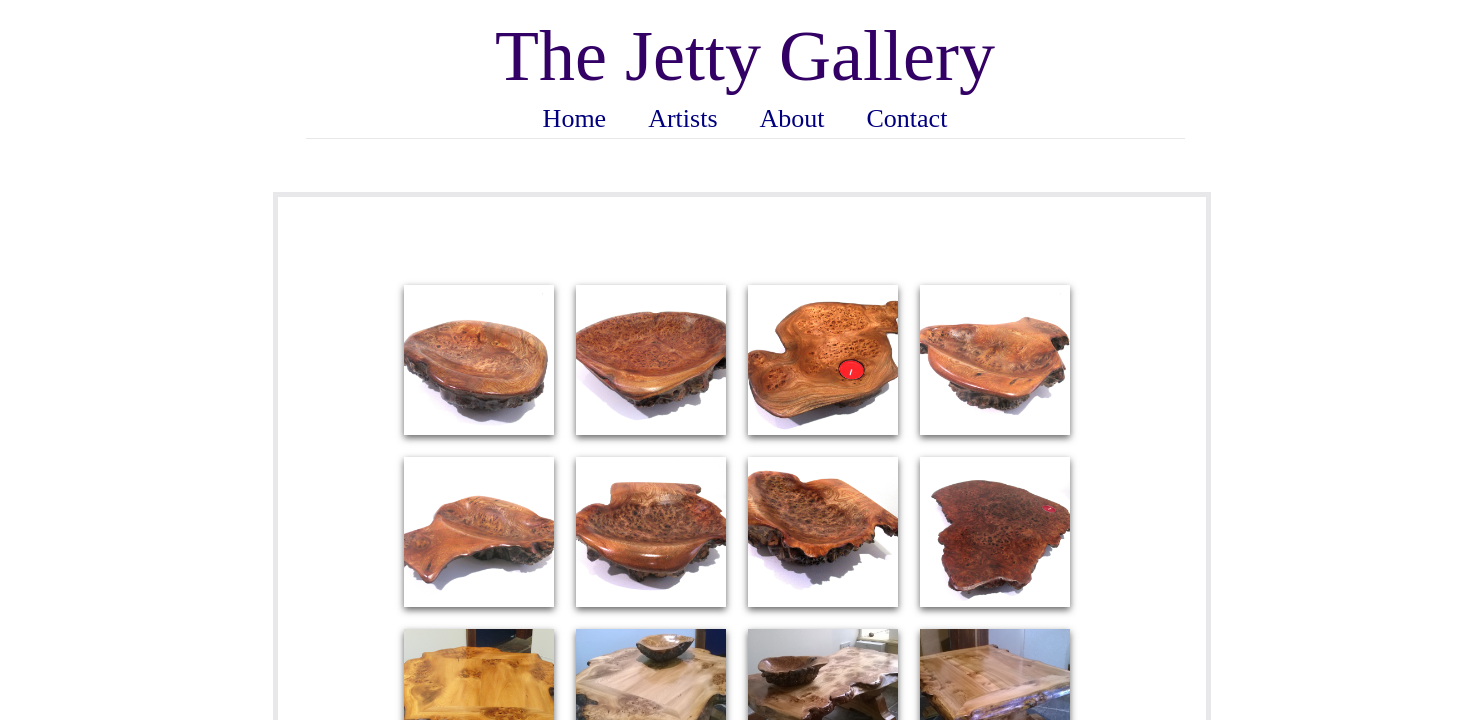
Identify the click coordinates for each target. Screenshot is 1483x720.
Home (575, 118)
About (792, 118)
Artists (682, 118)
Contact (907, 118)
